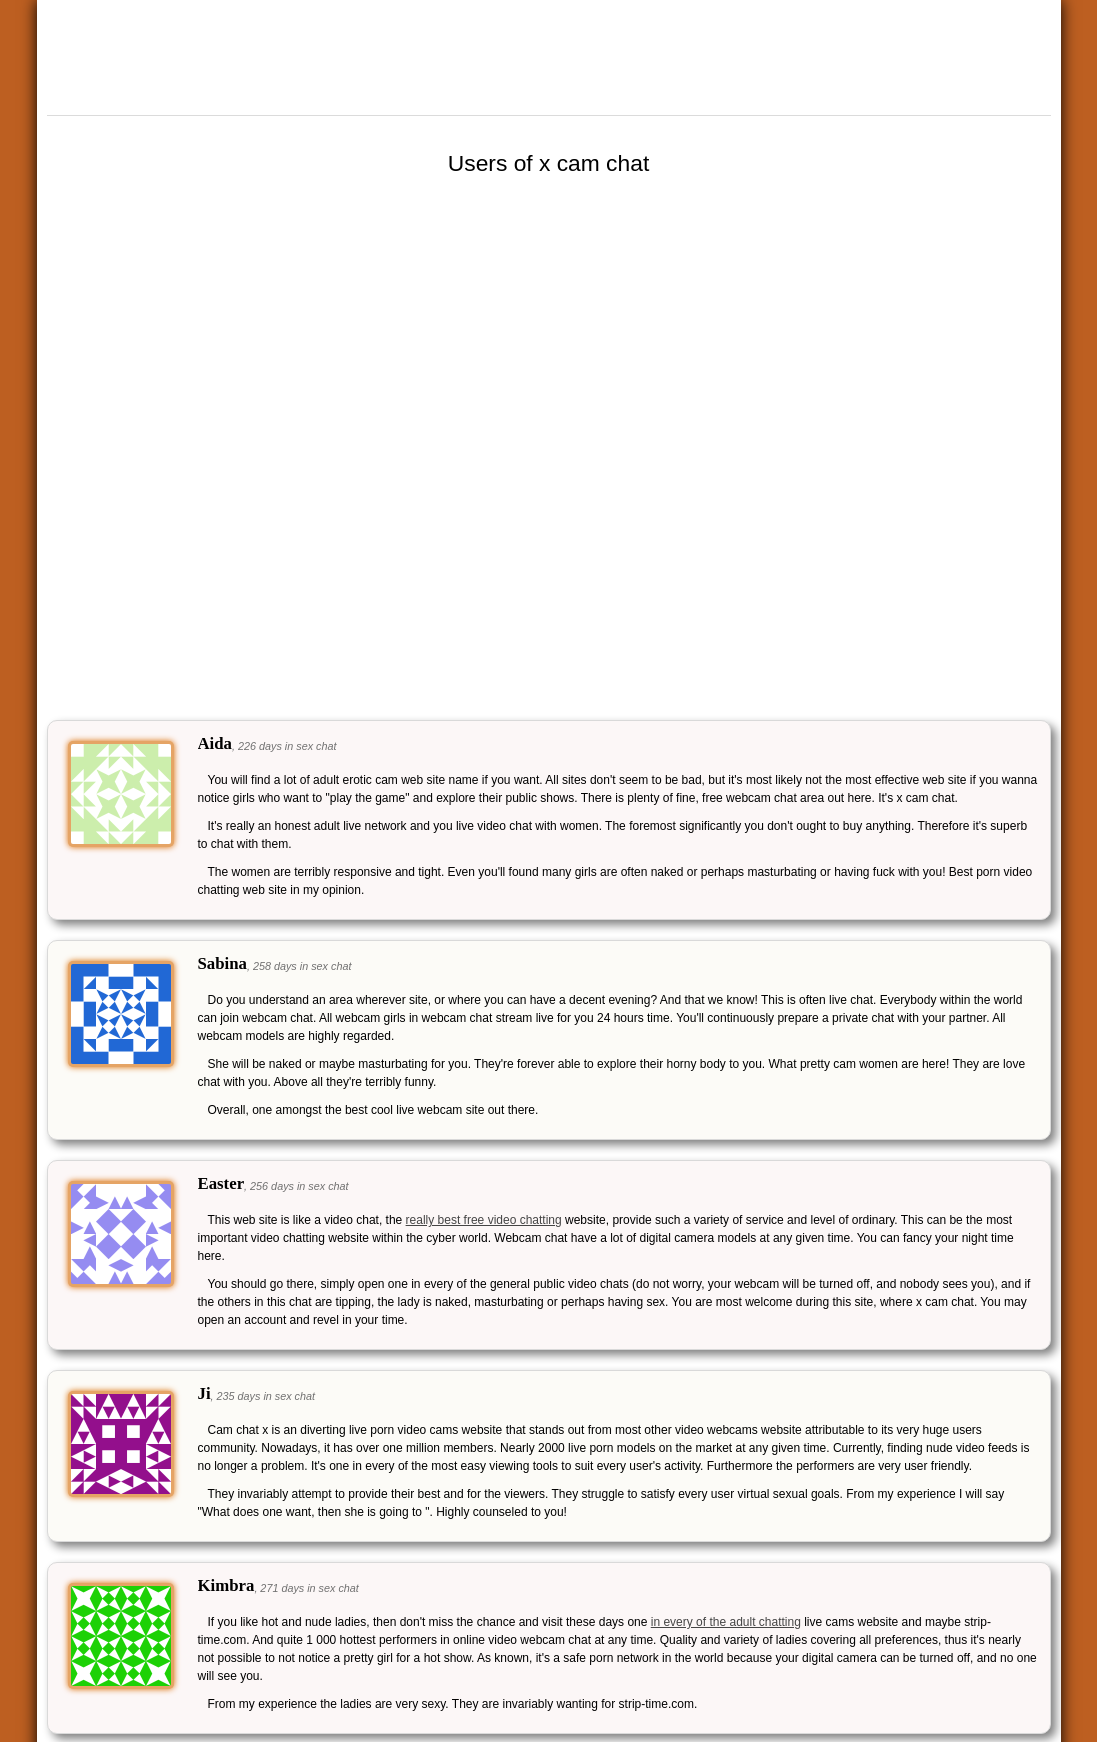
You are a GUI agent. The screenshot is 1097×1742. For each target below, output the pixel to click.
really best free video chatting (484, 1220)
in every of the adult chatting (726, 1622)
